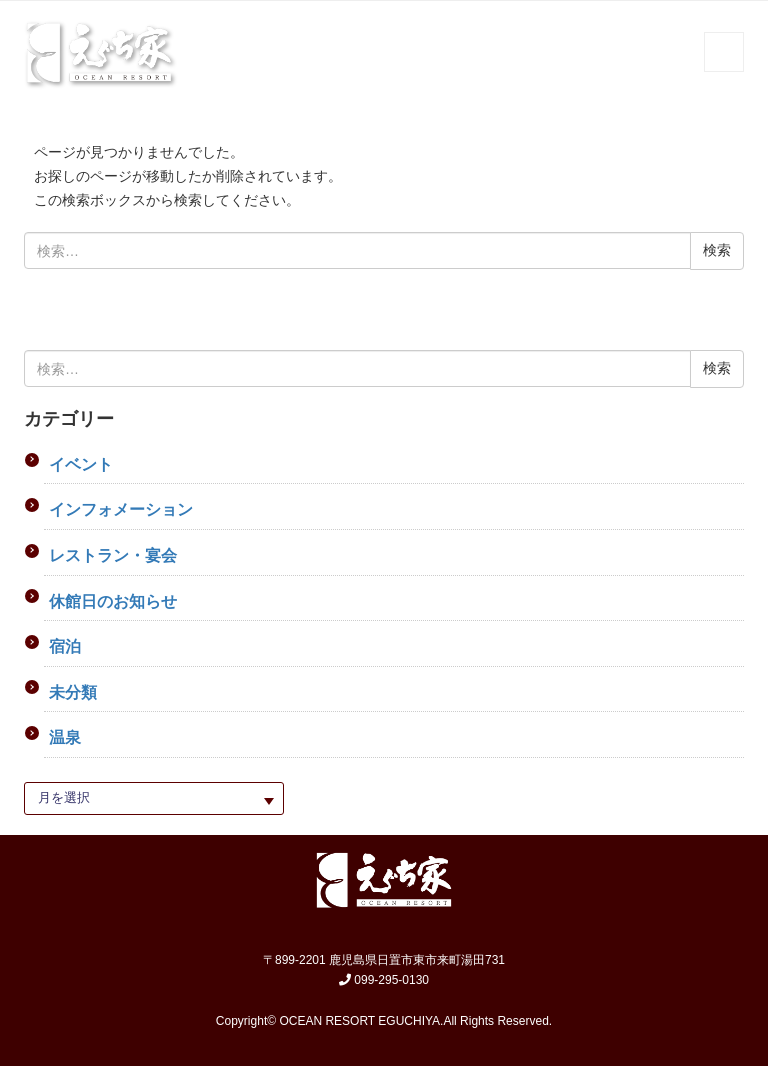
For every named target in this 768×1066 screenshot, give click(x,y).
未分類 (73, 692)
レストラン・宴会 (113, 555)
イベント (81, 464)
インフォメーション (121, 509)
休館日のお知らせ (113, 601)
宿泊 (65, 646)
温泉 (65, 737)
